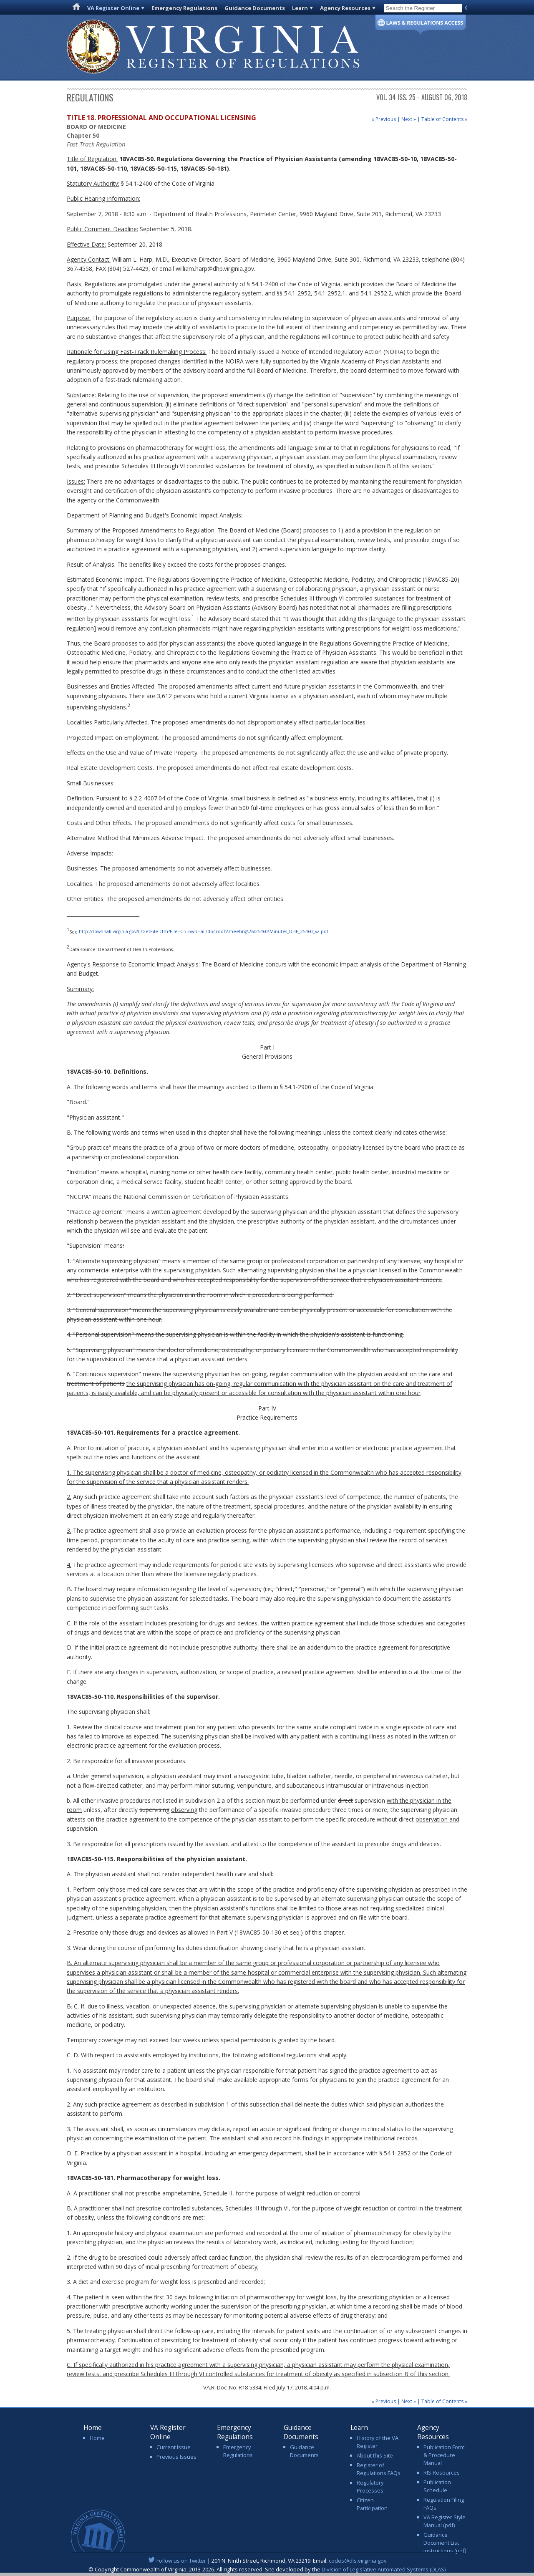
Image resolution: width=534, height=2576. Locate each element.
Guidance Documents (254, 8)
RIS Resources (441, 2472)
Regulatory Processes (370, 2486)
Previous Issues (176, 2456)
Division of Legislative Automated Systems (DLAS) (384, 2569)
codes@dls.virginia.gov (358, 2560)
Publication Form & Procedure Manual (444, 2455)
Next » (408, 119)
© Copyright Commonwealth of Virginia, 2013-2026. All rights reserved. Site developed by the (267, 2569)
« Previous (383, 119)
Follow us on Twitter (181, 2560)
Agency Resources (345, 8)
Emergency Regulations (184, 8)
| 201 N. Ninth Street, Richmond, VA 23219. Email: (267, 2560)
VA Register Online (113, 8)
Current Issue (173, 2447)
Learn (300, 8)
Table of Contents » (444, 119)
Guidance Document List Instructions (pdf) (444, 2542)
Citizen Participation (372, 2504)
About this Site (375, 2455)
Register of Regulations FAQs (378, 2469)
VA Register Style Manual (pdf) (444, 2521)
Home (97, 2438)
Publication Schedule (437, 2486)
